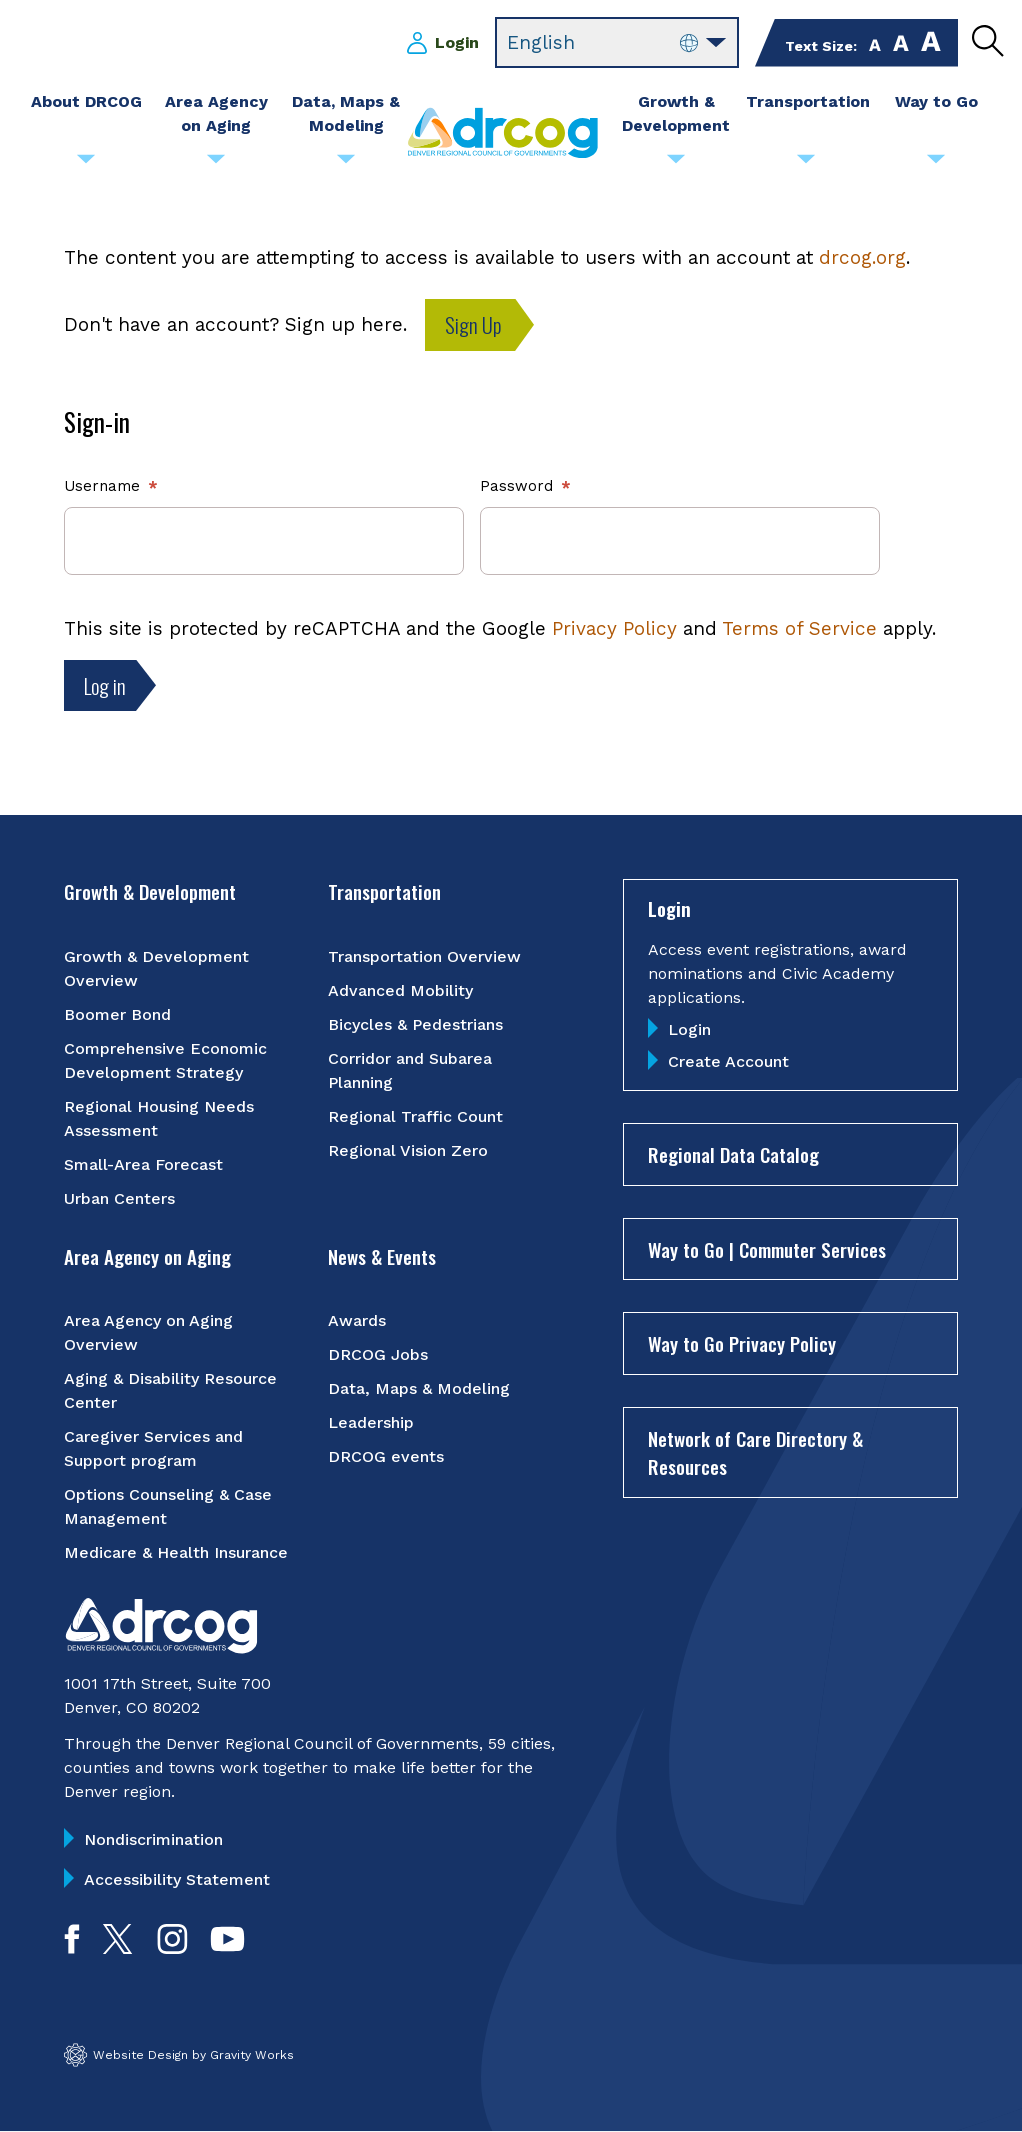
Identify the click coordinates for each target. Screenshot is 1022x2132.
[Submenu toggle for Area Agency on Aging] (216, 164)
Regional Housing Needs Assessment (159, 1118)
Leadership (371, 1422)
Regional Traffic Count (415, 1116)
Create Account (728, 1061)
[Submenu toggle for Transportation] (806, 164)
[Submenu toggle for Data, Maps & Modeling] (346, 164)
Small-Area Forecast (143, 1164)
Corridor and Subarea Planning (410, 1070)
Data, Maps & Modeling (419, 1388)
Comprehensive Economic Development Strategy (165, 1060)
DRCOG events (386, 1456)
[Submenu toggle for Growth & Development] (676, 164)
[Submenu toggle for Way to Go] (936, 164)
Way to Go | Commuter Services (767, 1249)
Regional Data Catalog (733, 1154)
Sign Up (473, 324)
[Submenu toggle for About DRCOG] (86, 164)
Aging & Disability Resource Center (170, 1390)
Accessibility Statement (177, 1879)
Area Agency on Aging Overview (148, 1332)
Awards (357, 1320)
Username (102, 486)
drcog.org (862, 257)
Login (457, 42)
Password (516, 486)
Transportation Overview (424, 956)
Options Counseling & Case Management (168, 1506)
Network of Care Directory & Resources (755, 1452)
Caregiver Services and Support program (153, 1448)
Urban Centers (119, 1198)
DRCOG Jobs (378, 1354)
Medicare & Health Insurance (176, 1552)
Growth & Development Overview (156, 968)
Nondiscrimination (153, 1839)
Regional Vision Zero (408, 1150)
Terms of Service (799, 628)
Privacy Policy (614, 628)
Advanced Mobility (400, 990)
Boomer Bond (117, 1014)
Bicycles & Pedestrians (415, 1024)
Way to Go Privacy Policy (742, 1343)
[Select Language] (617, 43)
